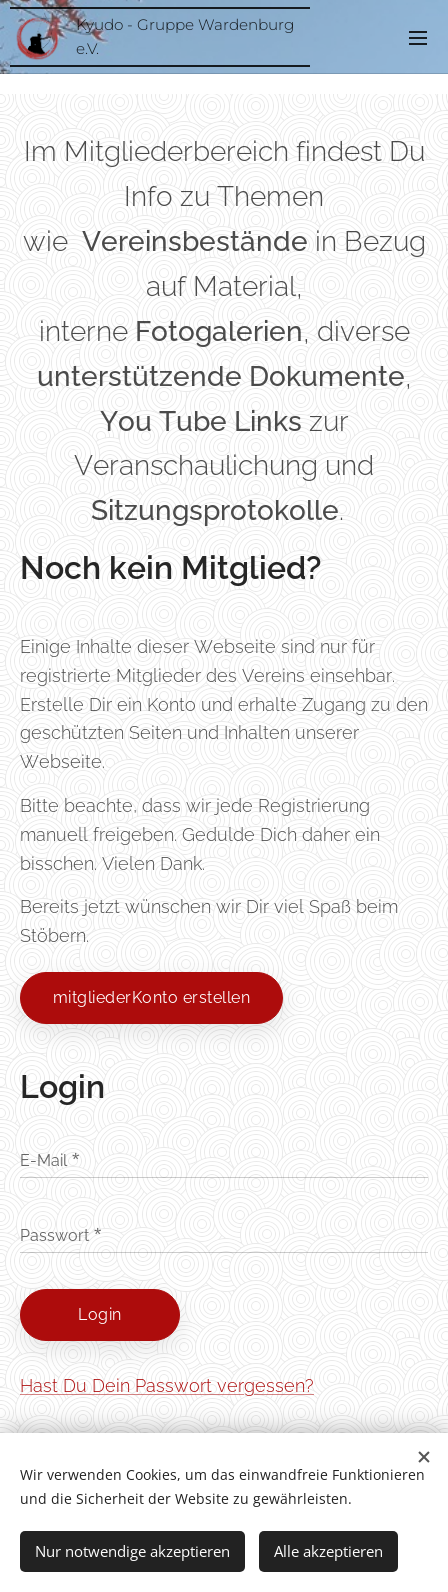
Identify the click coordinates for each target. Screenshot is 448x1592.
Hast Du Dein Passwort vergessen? (167, 1385)
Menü (418, 38)
